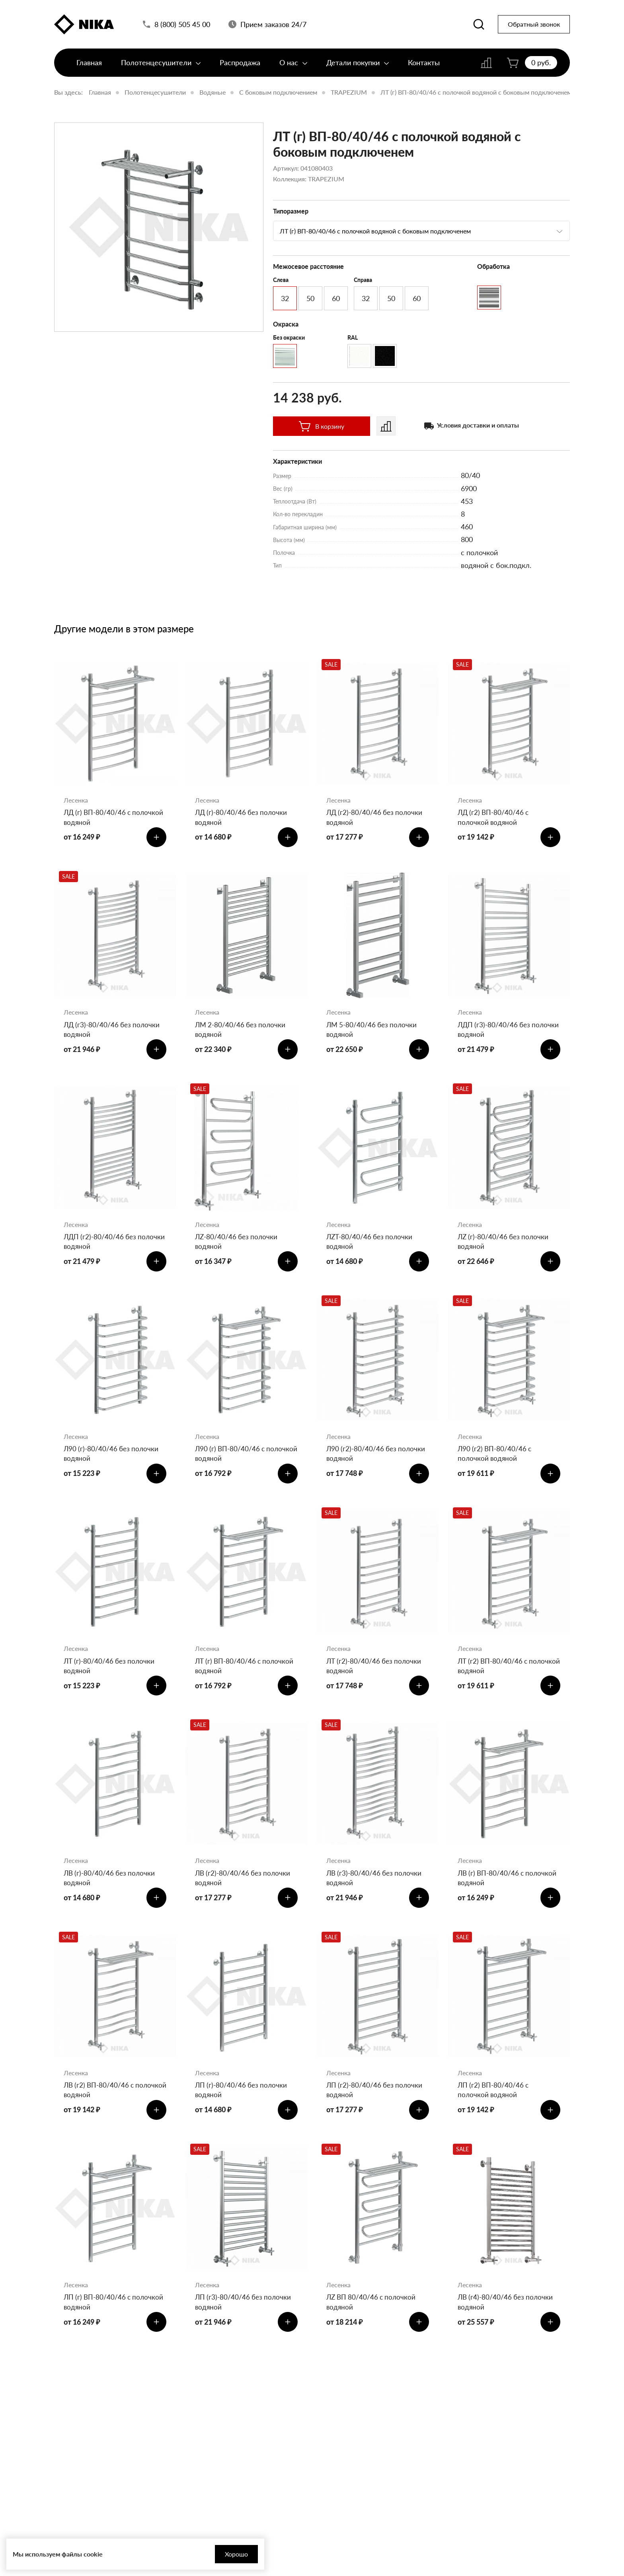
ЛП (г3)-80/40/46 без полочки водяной (244, 2323)
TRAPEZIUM (349, 92)
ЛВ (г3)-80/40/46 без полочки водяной (375, 1893)
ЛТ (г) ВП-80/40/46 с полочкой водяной (246, 1677)
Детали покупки (357, 66)
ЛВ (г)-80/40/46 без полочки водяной (111, 1893)
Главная (89, 66)
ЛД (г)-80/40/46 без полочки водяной (243, 817)
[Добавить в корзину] (155, 839)
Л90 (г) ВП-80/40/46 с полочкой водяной (231, 1463)
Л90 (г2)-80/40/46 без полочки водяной (377, 1463)
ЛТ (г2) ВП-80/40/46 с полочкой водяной (494, 1677)
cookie (93, 2554)
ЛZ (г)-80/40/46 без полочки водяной (505, 1247)
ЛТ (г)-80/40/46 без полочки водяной (111, 1677)
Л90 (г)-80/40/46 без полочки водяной (113, 1463)
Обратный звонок (534, 26)
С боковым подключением (278, 92)
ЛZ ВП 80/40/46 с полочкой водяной (372, 2323)
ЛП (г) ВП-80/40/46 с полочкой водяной (98, 2323)
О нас (293, 66)
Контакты (424, 66)
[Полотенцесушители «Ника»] (84, 25)
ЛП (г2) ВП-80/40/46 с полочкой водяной (494, 2108)
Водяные (212, 92)
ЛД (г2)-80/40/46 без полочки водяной (376, 817)
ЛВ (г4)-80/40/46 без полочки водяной (507, 2323)
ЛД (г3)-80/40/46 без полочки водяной (113, 1032)
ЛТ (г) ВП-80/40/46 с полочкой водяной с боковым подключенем (475, 92)
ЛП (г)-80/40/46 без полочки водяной (242, 2108)
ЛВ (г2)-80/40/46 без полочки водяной (244, 1893)
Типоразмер (290, 211)
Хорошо (215, 2554)
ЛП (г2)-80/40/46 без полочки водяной (375, 2108)
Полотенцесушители (161, 66)
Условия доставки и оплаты (478, 425)
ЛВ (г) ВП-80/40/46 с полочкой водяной (509, 1893)
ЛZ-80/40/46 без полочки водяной (238, 1247)
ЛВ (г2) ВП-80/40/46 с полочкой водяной (100, 2108)
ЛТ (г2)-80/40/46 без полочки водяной (375, 1677)
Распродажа (240, 66)
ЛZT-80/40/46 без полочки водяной (371, 1247)
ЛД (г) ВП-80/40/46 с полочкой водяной (99, 817)
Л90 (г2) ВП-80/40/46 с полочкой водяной (496, 1463)
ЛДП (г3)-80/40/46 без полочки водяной (495, 1032)
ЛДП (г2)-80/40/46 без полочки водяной (101, 1247)
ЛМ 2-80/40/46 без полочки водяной (242, 1032)
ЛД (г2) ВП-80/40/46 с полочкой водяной (495, 817)
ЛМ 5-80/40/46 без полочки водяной (373, 1032)
